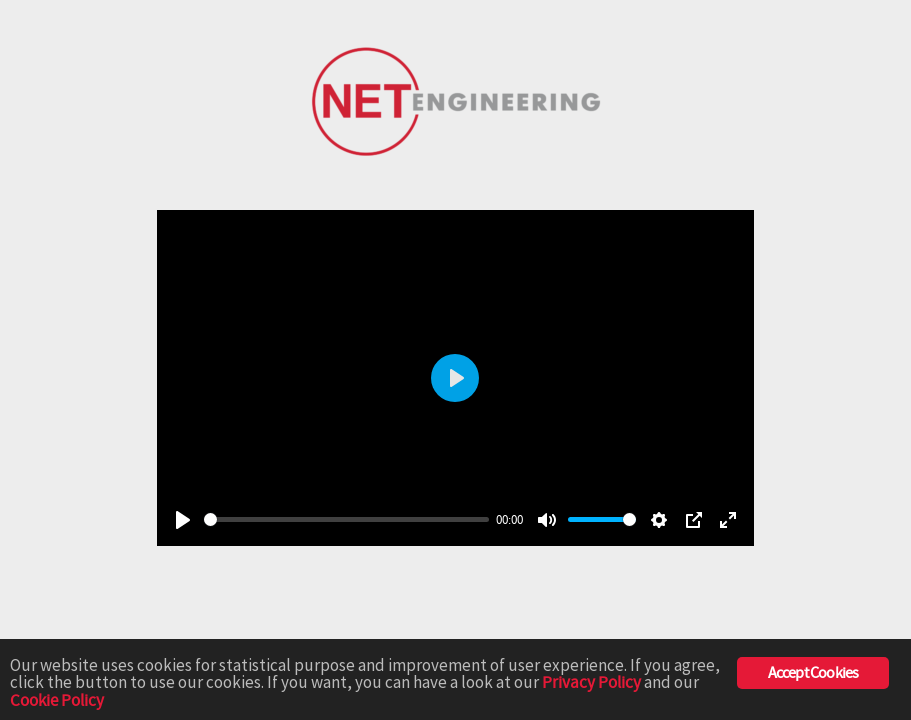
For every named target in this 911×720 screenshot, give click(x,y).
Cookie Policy (57, 701)
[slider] (346, 519)
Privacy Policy (591, 683)
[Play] (183, 520)
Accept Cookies (813, 673)
